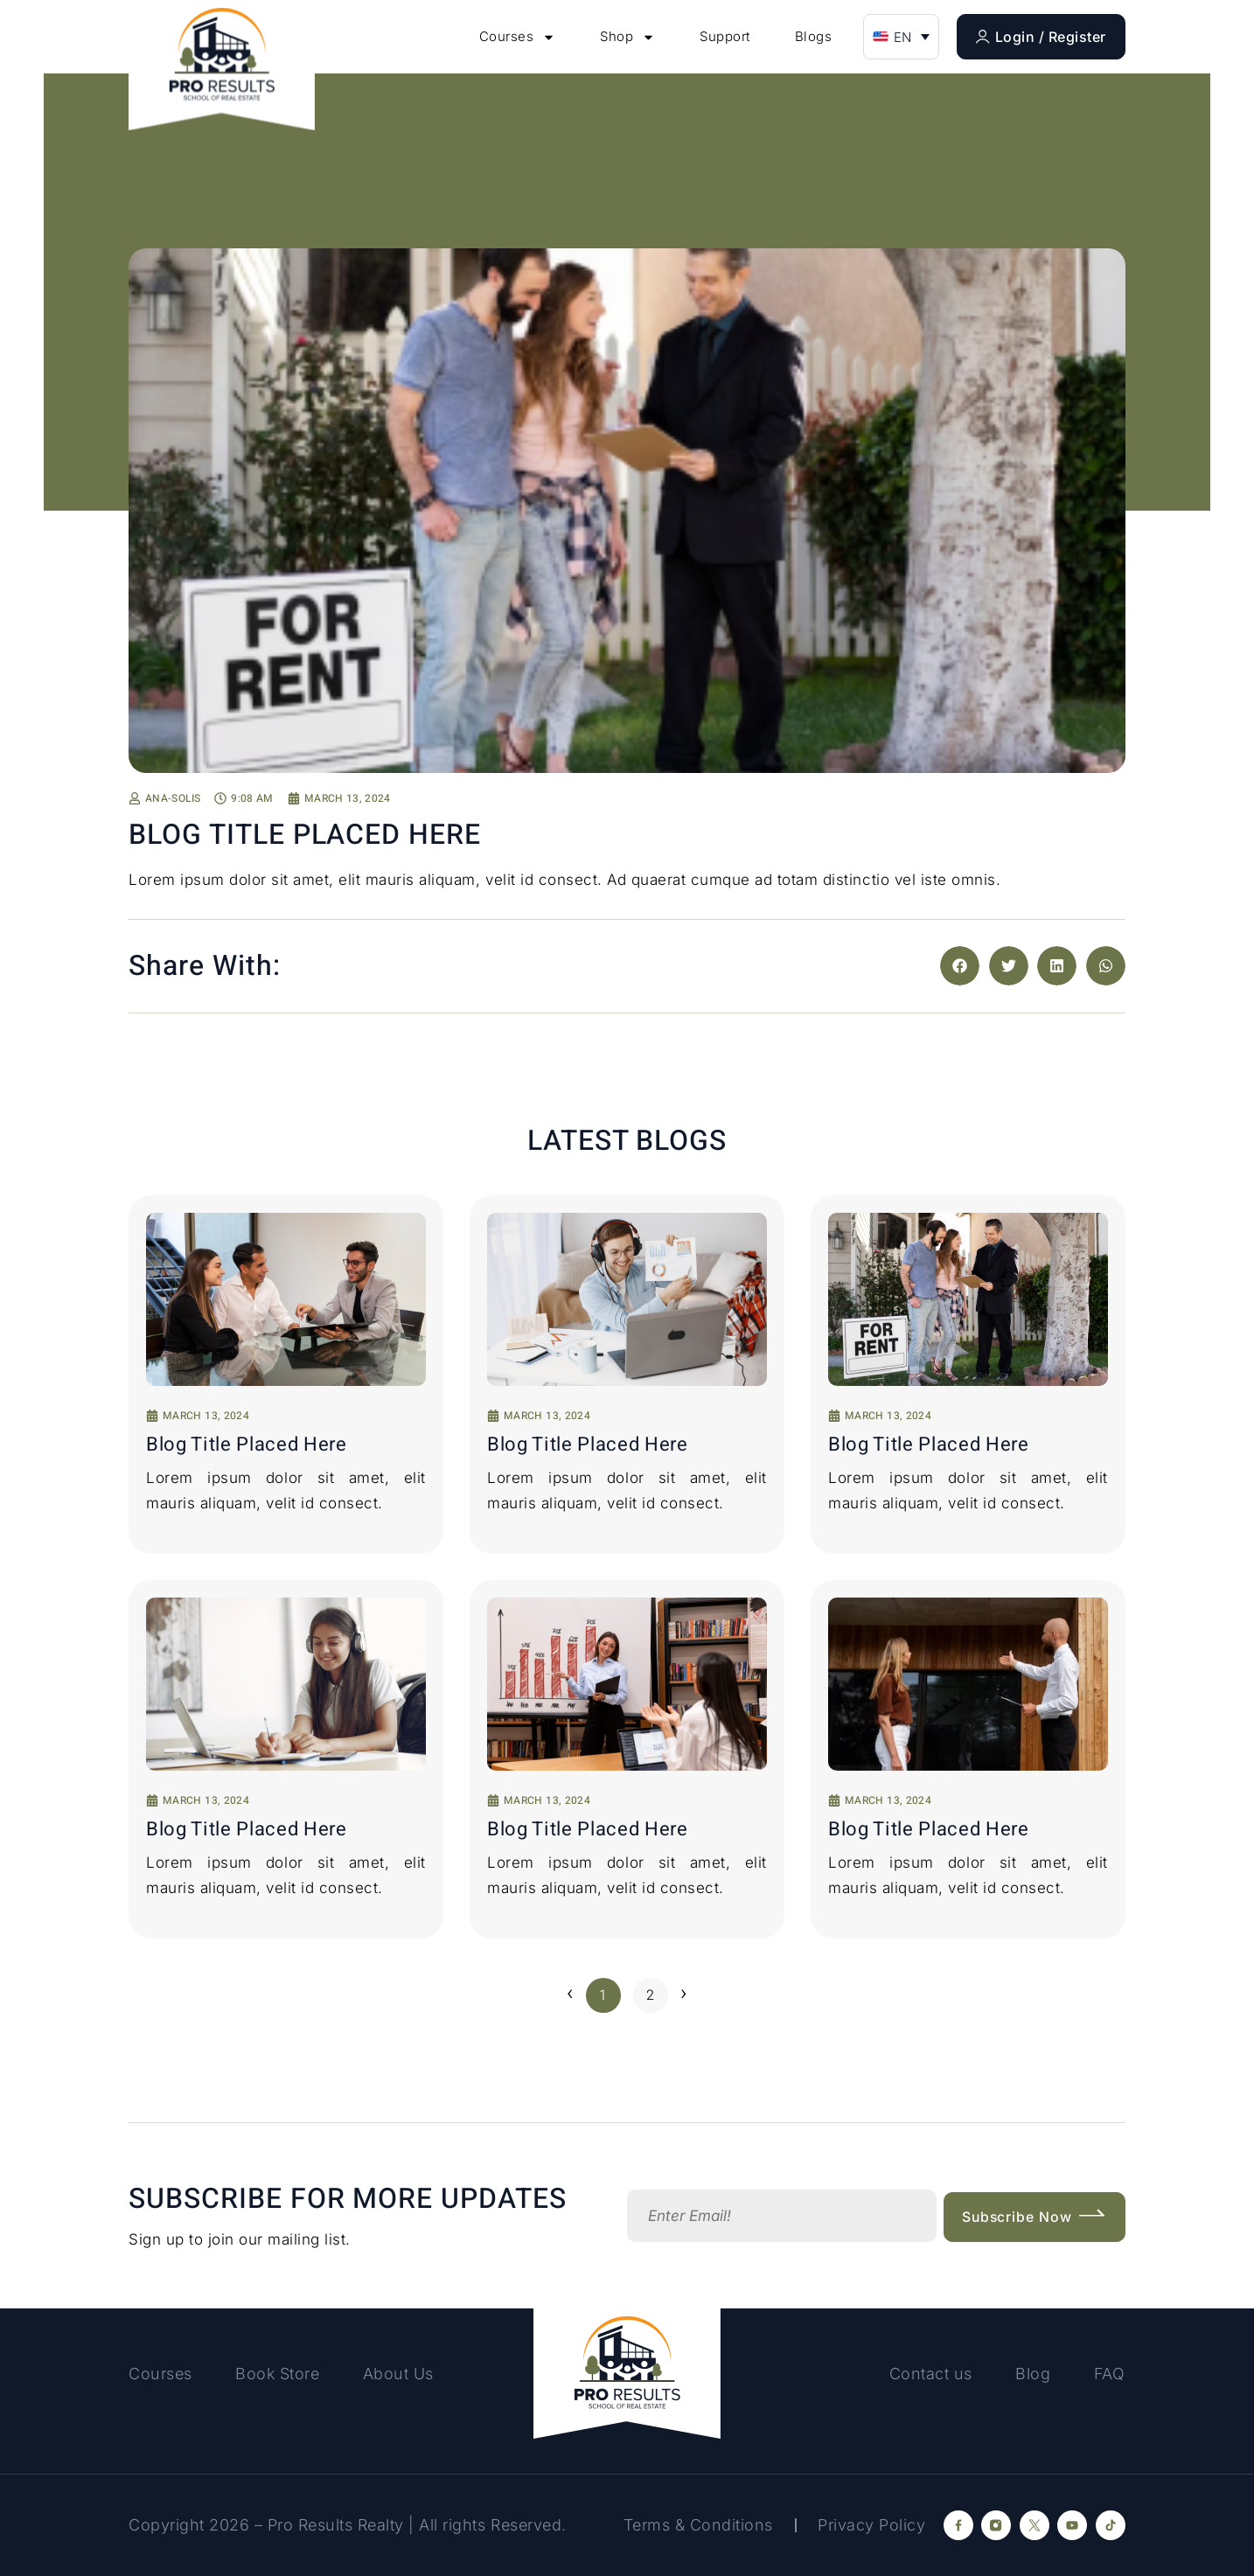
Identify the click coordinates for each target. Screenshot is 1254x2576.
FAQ (1109, 2373)
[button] (901, 36)
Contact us (928, 2373)
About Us (401, 2373)
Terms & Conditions (696, 2525)
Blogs (814, 36)
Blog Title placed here (246, 1445)
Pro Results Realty (336, 2525)
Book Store (279, 2373)
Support (725, 36)
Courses (517, 36)
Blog (1031, 2373)
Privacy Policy (871, 2525)
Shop (627, 36)
